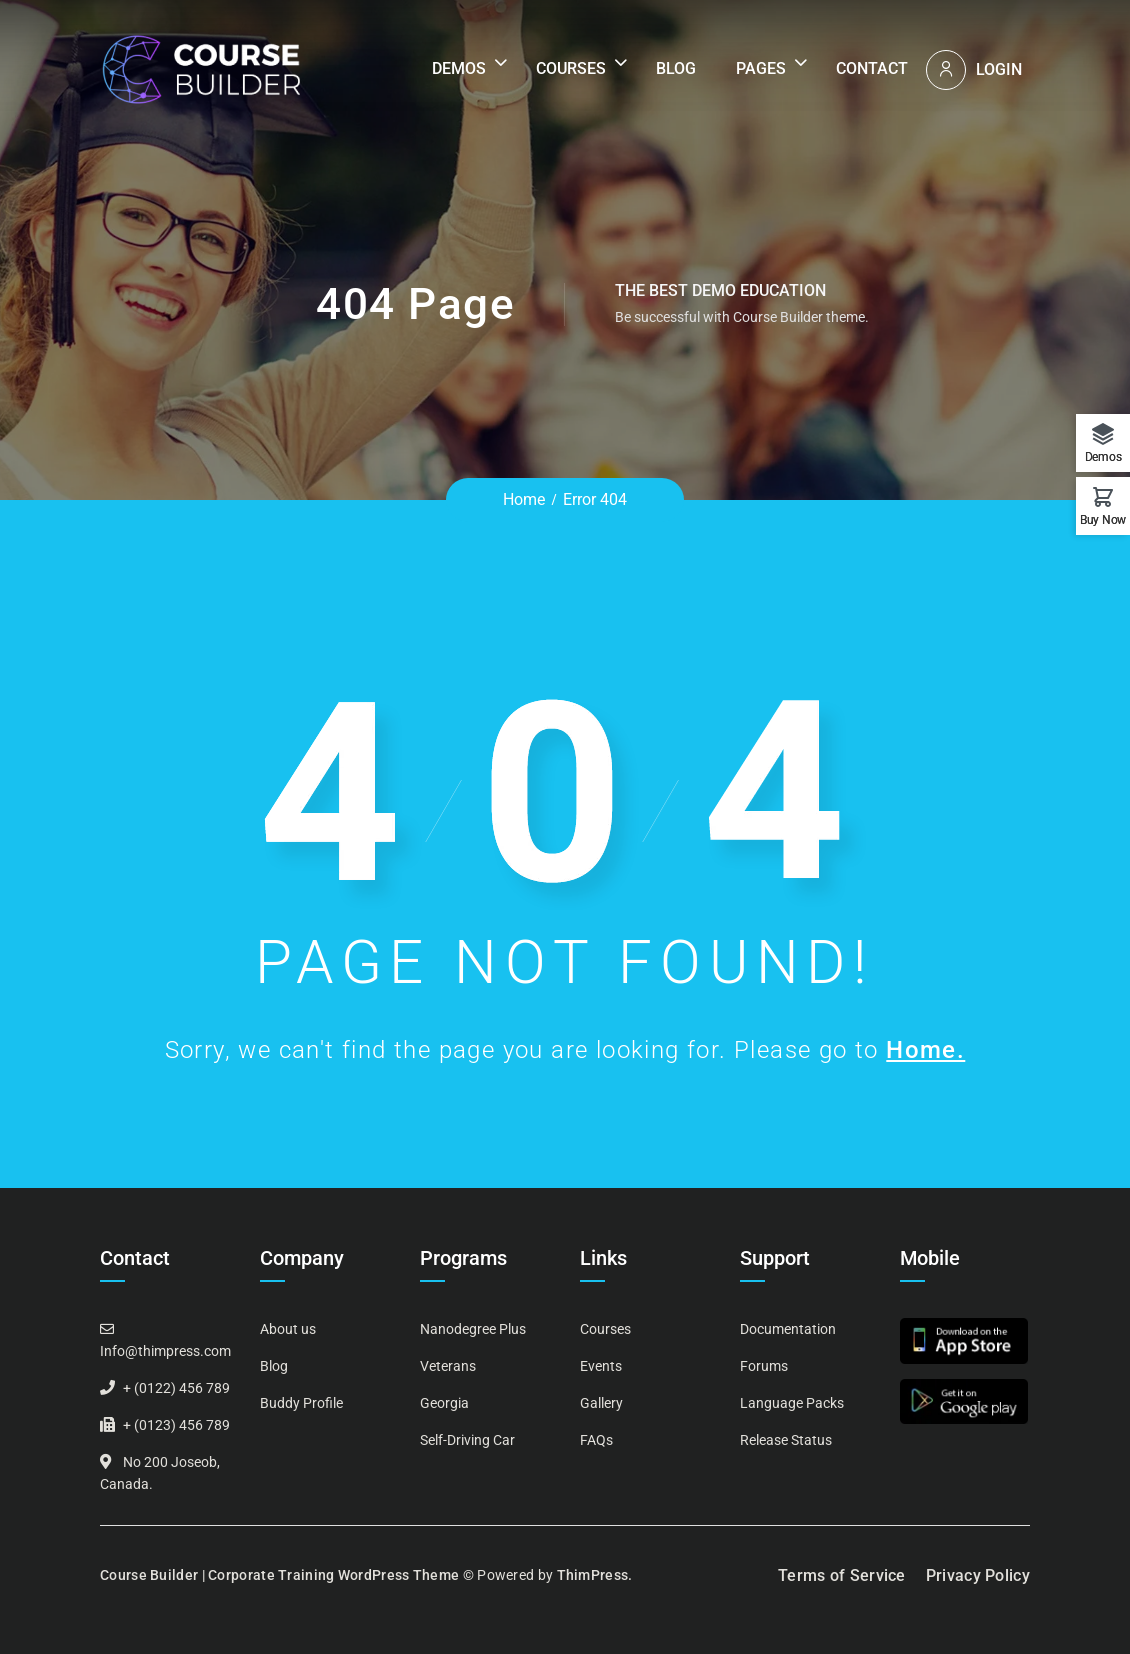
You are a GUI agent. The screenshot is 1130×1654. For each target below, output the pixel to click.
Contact (872, 68)
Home (524, 499)
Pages (761, 68)
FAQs (596, 1440)
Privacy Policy (978, 1575)
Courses (571, 68)
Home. (925, 1050)
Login (999, 69)
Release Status (786, 1440)
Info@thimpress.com (165, 1351)
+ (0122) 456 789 (176, 1388)
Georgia (444, 1403)
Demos (459, 68)
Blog (676, 68)
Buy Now (1103, 519)
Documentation (788, 1329)
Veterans (448, 1366)
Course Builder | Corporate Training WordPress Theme (279, 1575)
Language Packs (792, 1403)
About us (288, 1329)
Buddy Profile (301, 1403)
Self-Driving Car (467, 1440)
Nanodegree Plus (473, 1329)
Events (601, 1366)
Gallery (601, 1403)
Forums (764, 1366)
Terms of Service (842, 1575)
